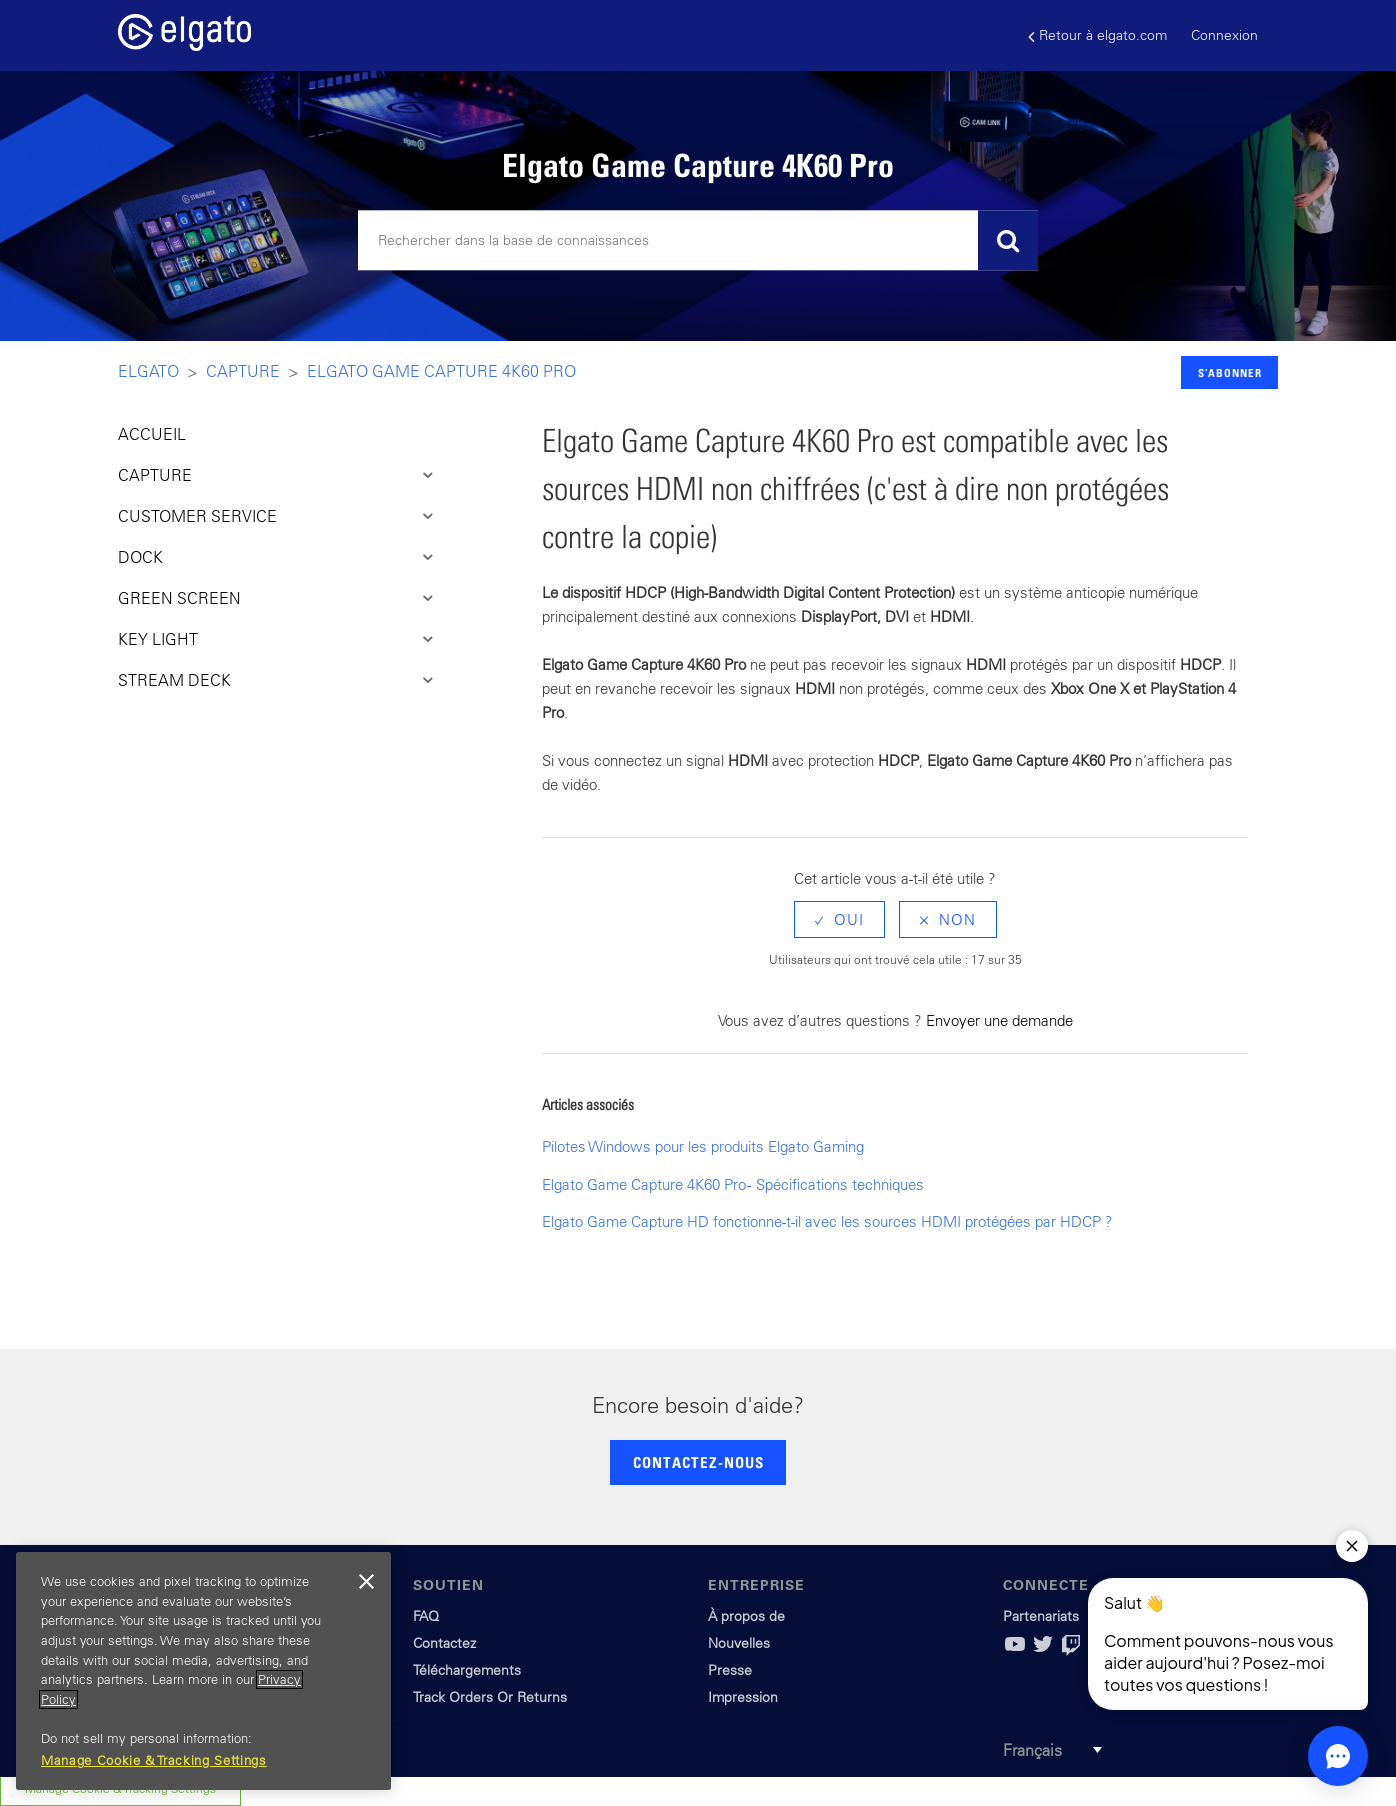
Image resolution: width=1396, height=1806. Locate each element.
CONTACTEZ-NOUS (698, 1462)
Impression (743, 1697)
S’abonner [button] (1230, 372)
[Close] (366, 1582)
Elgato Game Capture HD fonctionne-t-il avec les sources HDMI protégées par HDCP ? (827, 1221)
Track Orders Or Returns (490, 1697)
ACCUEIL (152, 434)
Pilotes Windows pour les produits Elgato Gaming (703, 1146)
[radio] (839, 919)
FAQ (426, 1616)
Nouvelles (739, 1643)
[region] (203, 1671)
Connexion (1224, 35)
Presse (730, 1670)
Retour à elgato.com (1097, 35)
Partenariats (1041, 1616)
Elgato (148, 371)
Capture (243, 371)
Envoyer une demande (999, 1020)
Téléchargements (467, 1670)
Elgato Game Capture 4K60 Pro (441, 371)
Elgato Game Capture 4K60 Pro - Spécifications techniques (733, 1184)
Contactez (444, 1643)
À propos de (746, 1616)
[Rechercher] (698, 241)
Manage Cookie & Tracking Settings (154, 1760)
